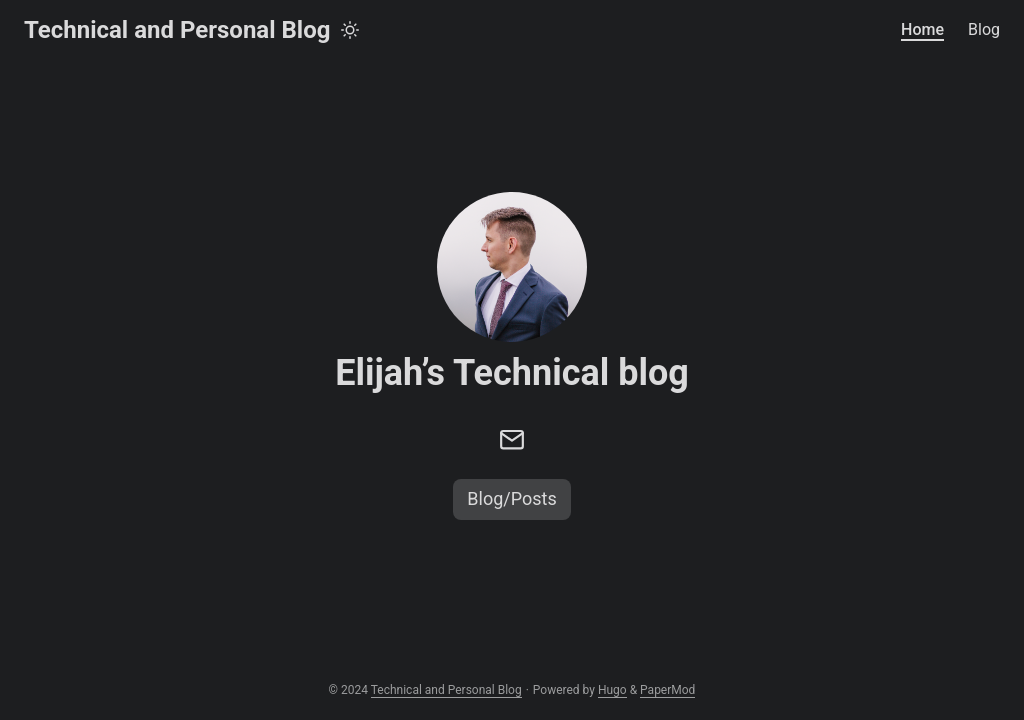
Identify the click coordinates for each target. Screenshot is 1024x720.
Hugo (612, 690)
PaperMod (667, 690)
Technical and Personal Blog (177, 30)
